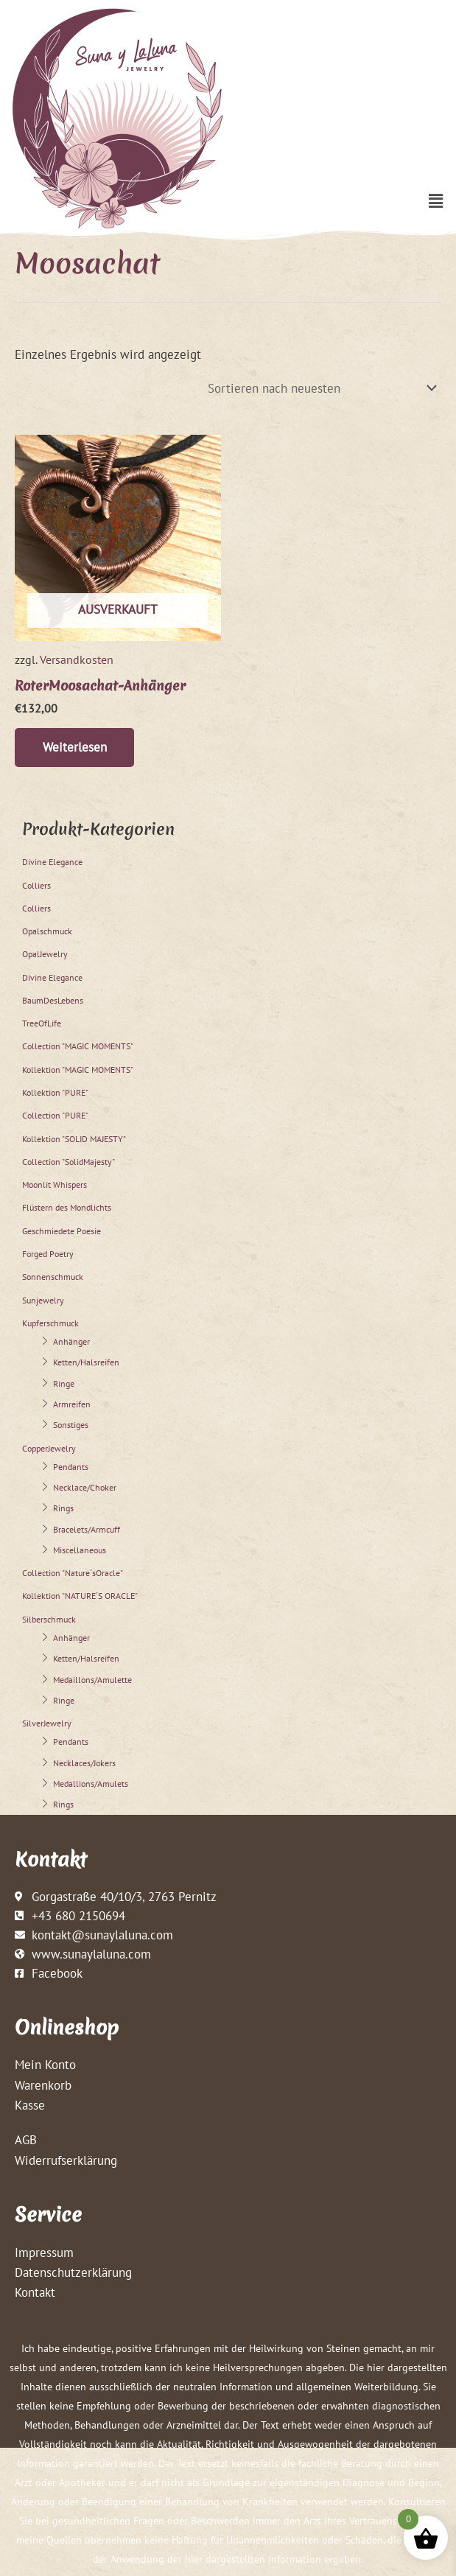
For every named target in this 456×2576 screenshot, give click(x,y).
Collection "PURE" (55, 1116)
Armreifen (72, 1404)
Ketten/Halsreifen (86, 1363)
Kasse (30, 2105)
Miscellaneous (79, 1550)
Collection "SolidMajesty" (68, 1162)
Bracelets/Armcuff (86, 1530)
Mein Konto (45, 2065)
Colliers (36, 886)
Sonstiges (70, 1425)
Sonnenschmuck (52, 1278)
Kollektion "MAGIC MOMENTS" (77, 1070)
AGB (26, 2140)
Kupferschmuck (50, 1323)
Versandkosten (76, 659)
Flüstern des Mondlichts (66, 1208)
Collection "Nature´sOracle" (72, 1573)
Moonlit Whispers (54, 1185)
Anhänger (71, 1342)
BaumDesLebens (52, 1001)
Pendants (70, 1467)
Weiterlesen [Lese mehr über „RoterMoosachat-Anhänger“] (76, 747)
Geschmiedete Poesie (61, 1231)
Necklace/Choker (84, 1488)
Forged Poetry (48, 1254)
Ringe (63, 1384)
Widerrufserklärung (66, 2160)
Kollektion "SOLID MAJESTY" (74, 1139)
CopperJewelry (49, 1449)
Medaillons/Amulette (92, 1680)
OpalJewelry (45, 955)
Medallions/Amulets (90, 1784)
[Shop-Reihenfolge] (320, 387)
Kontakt (35, 2292)
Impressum (44, 2252)
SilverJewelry (46, 1723)
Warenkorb (43, 2085)
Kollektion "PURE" (55, 1093)
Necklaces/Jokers (84, 1763)
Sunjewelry (43, 1300)
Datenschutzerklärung (73, 2272)
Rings (63, 1509)
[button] (436, 200)
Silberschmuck (49, 1619)
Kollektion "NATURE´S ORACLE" (80, 1597)
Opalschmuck (47, 931)
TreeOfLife (41, 1023)
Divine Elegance (52, 862)
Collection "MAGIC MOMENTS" (77, 1047)
